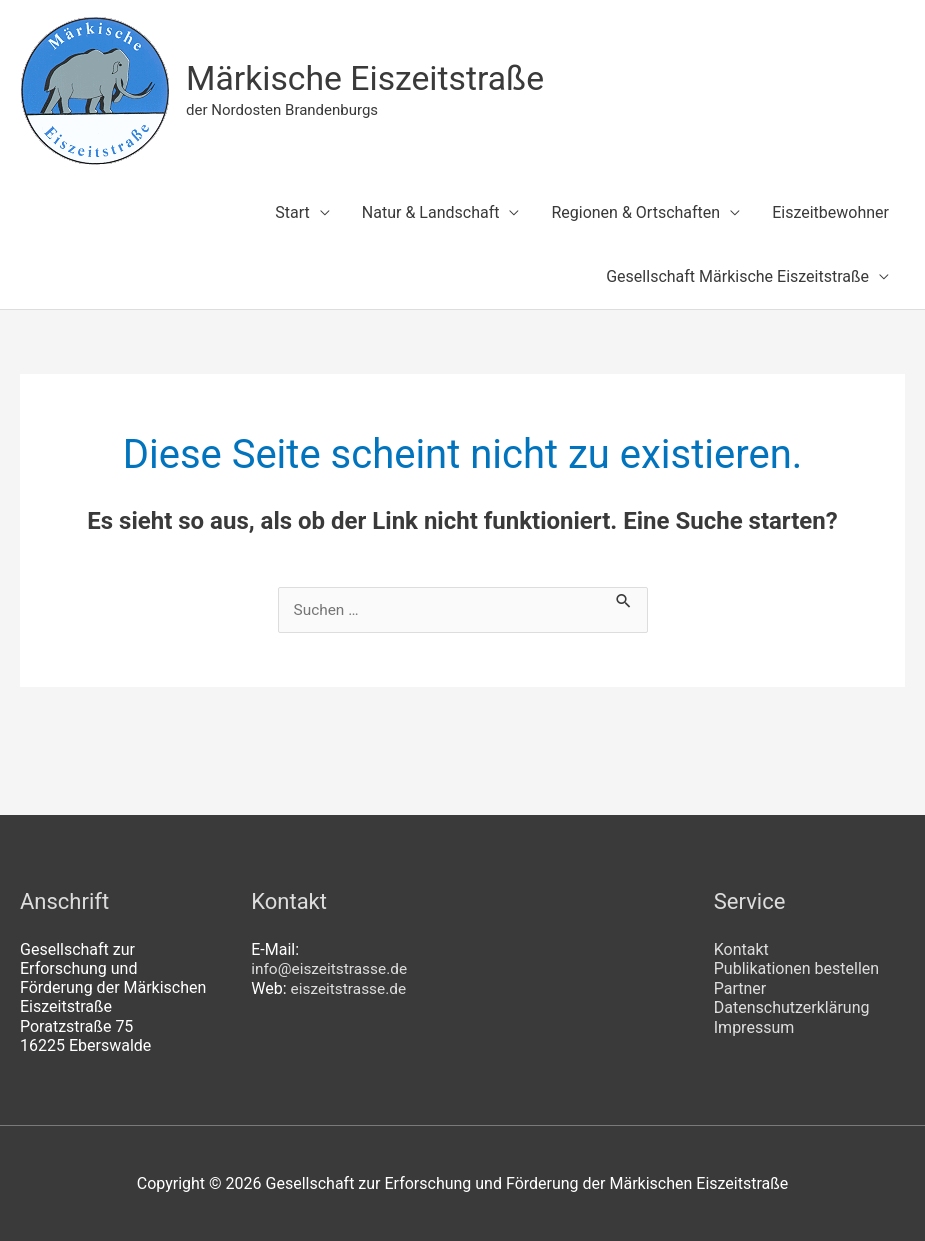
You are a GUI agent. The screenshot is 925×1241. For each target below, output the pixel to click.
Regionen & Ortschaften (635, 212)
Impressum (754, 1026)
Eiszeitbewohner (830, 212)
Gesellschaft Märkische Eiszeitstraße (737, 276)
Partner (740, 987)
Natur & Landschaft (431, 212)
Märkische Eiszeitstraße (372, 78)
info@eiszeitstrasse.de (332, 968)
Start (292, 212)
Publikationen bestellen (796, 968)
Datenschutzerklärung (792, 1006)
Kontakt (741, 949)
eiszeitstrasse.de (351, 987)
